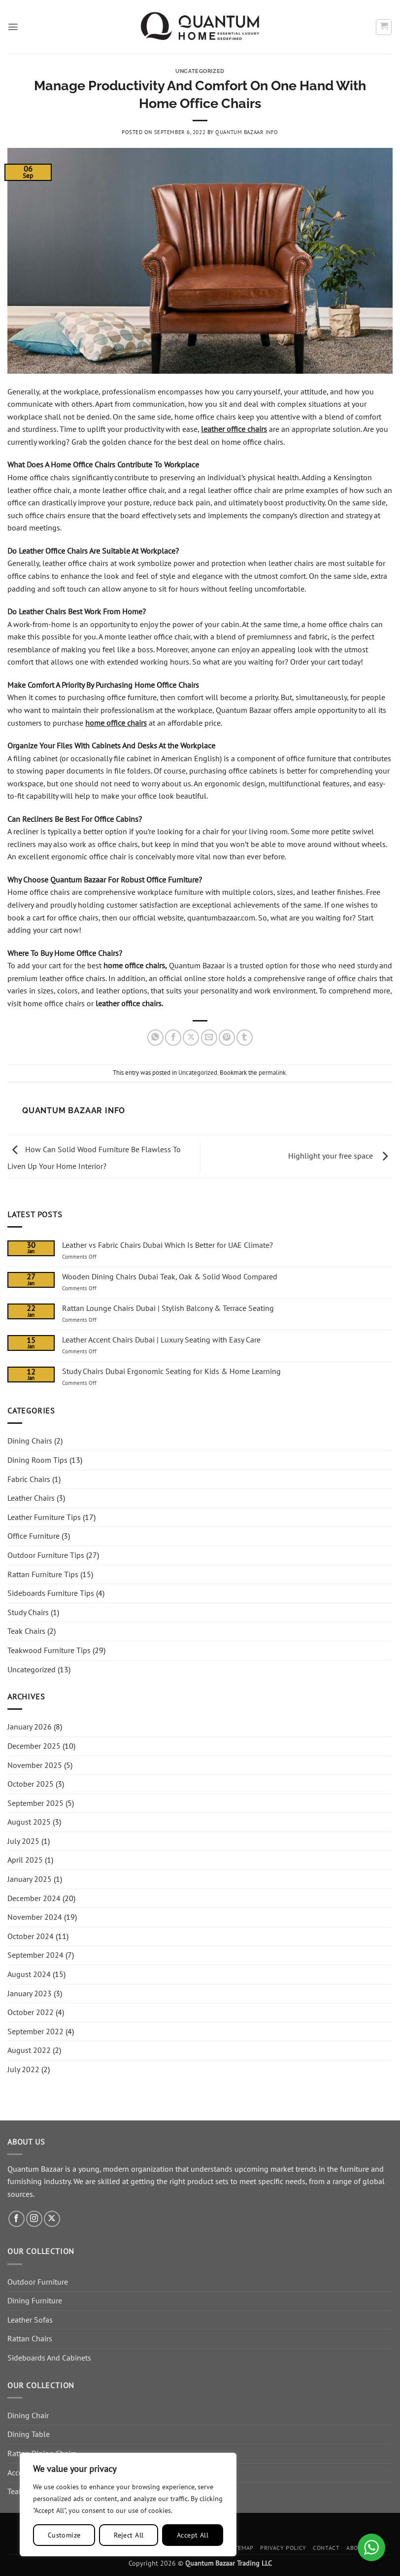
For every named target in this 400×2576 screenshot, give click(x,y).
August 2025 (29, 1822)
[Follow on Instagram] (34, 2219)
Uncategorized (199, 71)
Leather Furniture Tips (44, 1517)
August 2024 (29, 1974)
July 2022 (23, 2069)
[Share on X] (191, 1037)
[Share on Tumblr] (244, 1037)
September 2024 (35, 1955)
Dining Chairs (29, 1441)
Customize (64, 2535)
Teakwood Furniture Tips (49, 1650)
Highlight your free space (340, 1156)
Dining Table (28, 2434)
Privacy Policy (283, 2547)
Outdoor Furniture (37, 2282)
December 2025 (34, 1746)
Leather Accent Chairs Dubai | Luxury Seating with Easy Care (161, 1339)
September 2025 (35, 1803)
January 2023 (29, 1993)
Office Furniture (33, 1536)
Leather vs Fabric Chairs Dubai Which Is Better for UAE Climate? (167, 1245)
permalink (272, 1072)
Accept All (192, 2535)
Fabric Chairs (28, 1479)
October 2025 (30, 1784)
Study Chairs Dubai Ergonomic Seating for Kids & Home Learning (171, 1371)
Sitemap (242, 2547)
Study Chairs (28, 1612)
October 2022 (30, 2012)
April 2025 (25, 1860)
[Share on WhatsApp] (155, 1037)
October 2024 (30, 1936)
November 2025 (34, 1765)
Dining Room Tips (37, 1460)
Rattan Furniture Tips (42, 1574)
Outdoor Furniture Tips (45, 1555)
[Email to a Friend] (209, 1037)
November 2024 (34, 1917)
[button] (13, 27)
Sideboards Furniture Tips (50, 1593)
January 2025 (29, 1879)
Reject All (128, 2535)
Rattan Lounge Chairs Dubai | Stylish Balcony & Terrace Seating (168, 1308)
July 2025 (23, 1841)
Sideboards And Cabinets (49, 2358)
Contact (326, 2547)
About (356, 2547)
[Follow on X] (52, 2219)
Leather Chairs (31, 1498)
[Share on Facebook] (173, 1037)
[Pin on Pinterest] (227, 1037)
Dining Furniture (34, 2300)
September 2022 (35, 2031)
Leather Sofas (30, 2320)
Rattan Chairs (29, 2338)
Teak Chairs (26, 1631)
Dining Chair (28, 2415)
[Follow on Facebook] (16, 2219)
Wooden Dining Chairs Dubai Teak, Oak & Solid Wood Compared (169, 1276)
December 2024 (34, 1898)
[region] (128, 2504)
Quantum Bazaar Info (246, 132)
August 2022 (29, 2050)
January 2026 (29, 1726)
